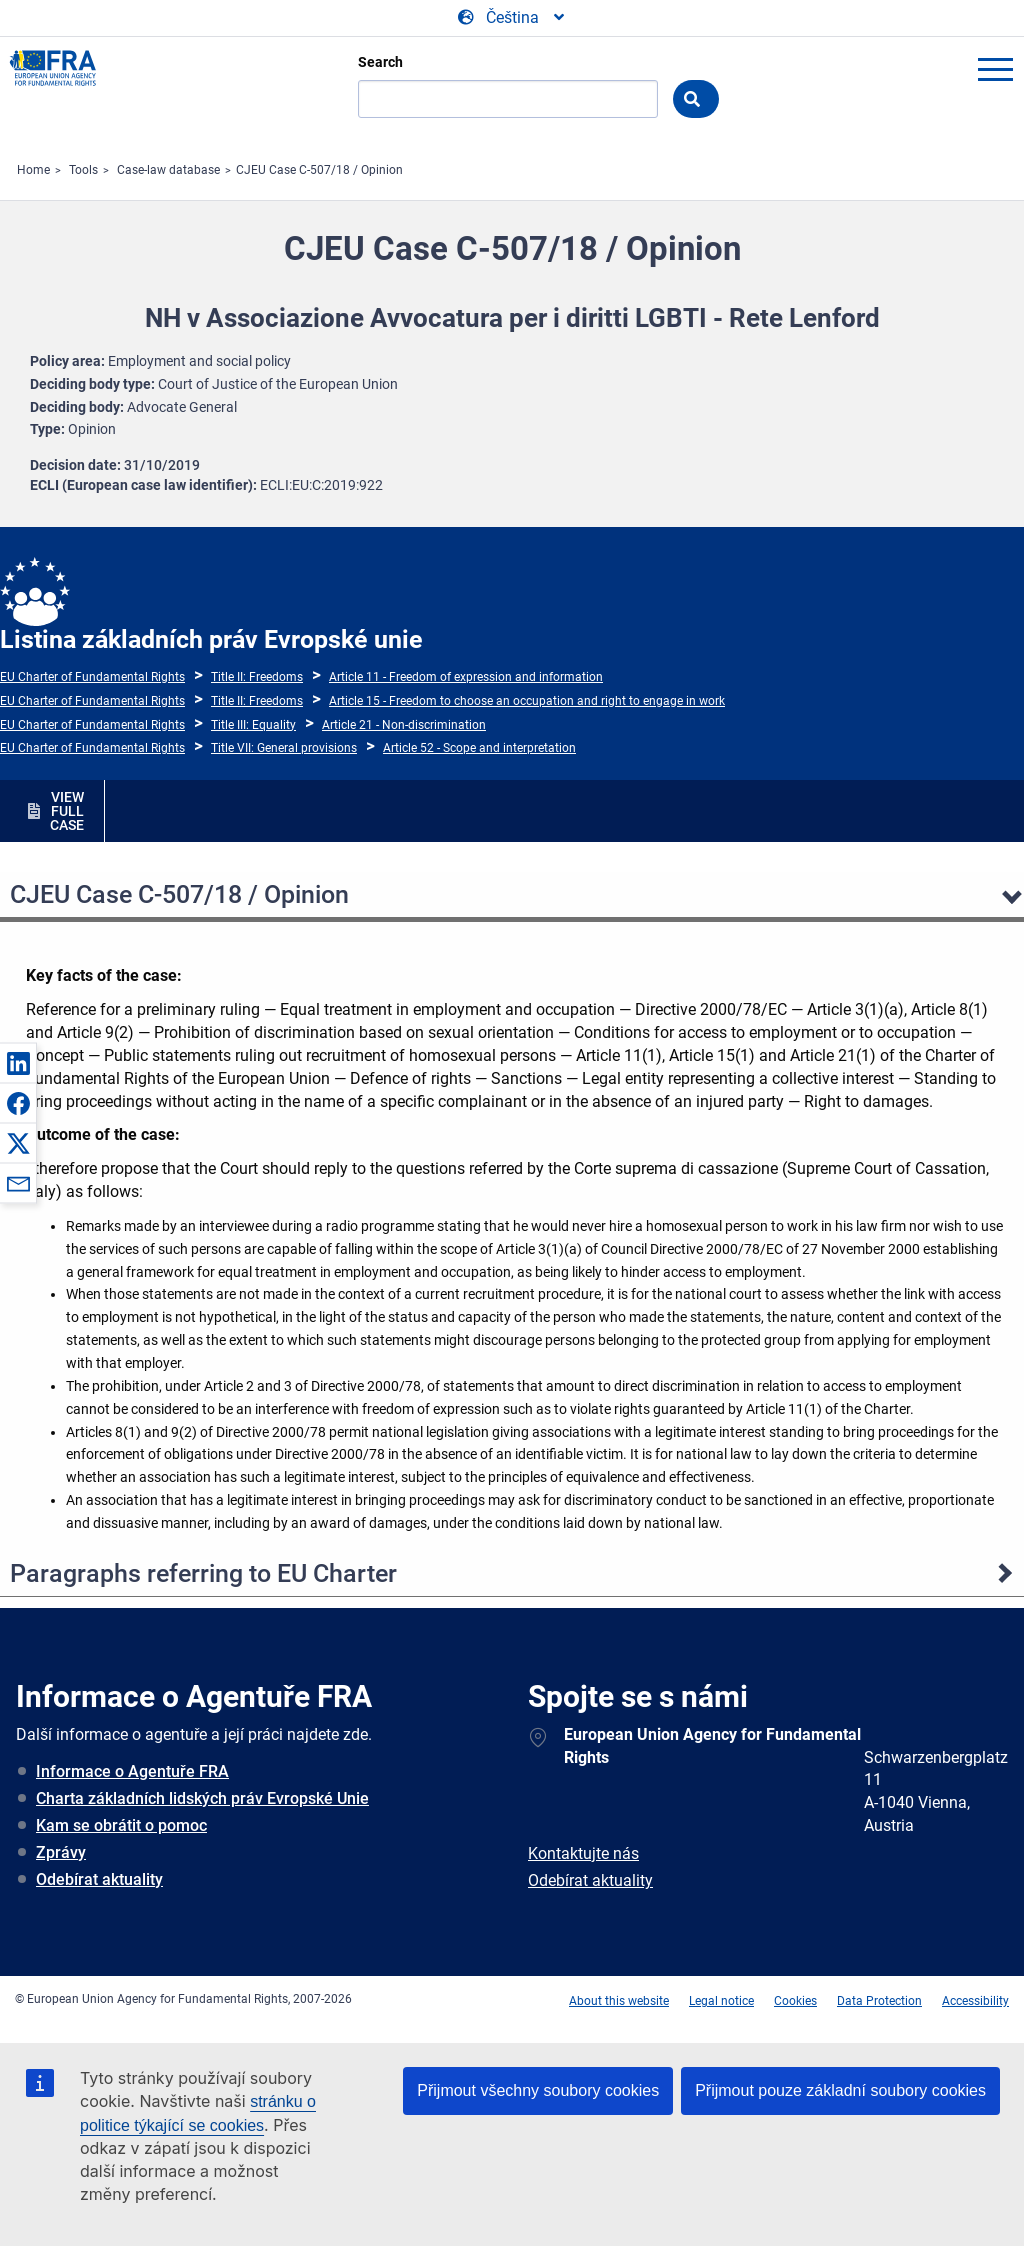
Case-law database (168, 170)
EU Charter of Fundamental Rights (92, 677)
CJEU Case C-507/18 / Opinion (319, 170)
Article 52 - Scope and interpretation (479, 748)
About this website (619, 2001)
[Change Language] (512, 18)
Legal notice (721, 2001)
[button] (18, 1063)
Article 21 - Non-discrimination (404, 725)
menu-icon (995, 69)
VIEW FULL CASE (67, 811)
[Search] (508, 99)
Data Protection (879, 2001)
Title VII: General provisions (284, 748)
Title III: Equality (253, 725)
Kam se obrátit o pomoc (121, 1825)
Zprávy (61, 1852)
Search (380, 62)
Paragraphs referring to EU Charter (203, 1573)
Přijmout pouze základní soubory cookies (840, 2090)
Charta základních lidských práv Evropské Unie (202, 1798)
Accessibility (975, 2001)
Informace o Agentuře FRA (132, 1771)
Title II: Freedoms (257, 677)
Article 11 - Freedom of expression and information (466, 677)
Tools (83, 170)
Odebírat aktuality (99, 1879)
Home (33, 170)
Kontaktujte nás (583, 1853)
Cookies (795, 2001)
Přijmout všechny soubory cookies (538, 2090)
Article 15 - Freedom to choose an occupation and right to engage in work (527, 701)
